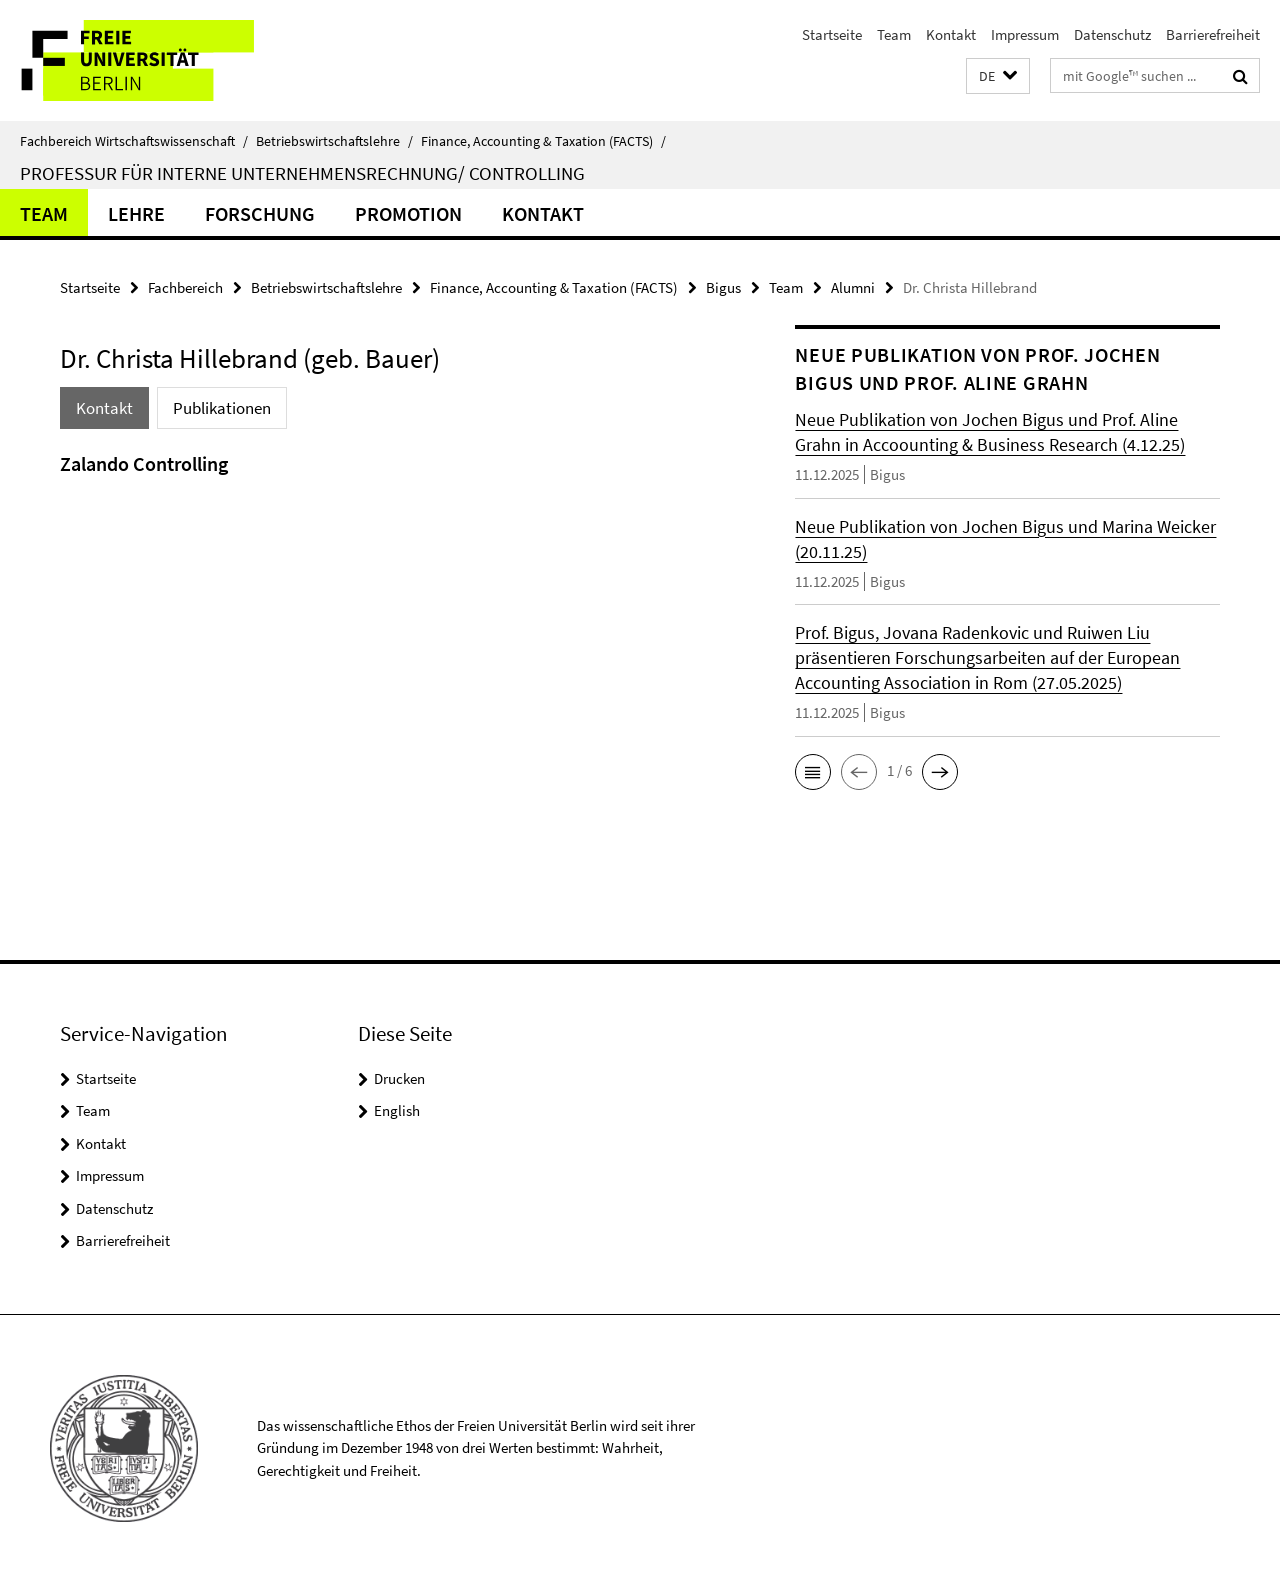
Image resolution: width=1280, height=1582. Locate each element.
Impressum (1025, 34)
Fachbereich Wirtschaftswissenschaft (134, 141)
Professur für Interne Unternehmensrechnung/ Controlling (302, 173)
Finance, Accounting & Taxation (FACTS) (543, 141)
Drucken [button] (399, 1078)
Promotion (408, 213)
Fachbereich (185, 287)
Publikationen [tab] (222, 408)
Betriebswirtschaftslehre (334, 141)
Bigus (723, 287)
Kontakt (951, 34)
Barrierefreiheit (1213, 34)
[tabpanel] (392, 489)
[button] (998, 76)
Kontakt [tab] (104, 408)
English (397, 1110)
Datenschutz (1112, 34)
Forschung (260, 213)
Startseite (832, 34)
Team (894, 34)
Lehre (136, 213)
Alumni (853, 287)
